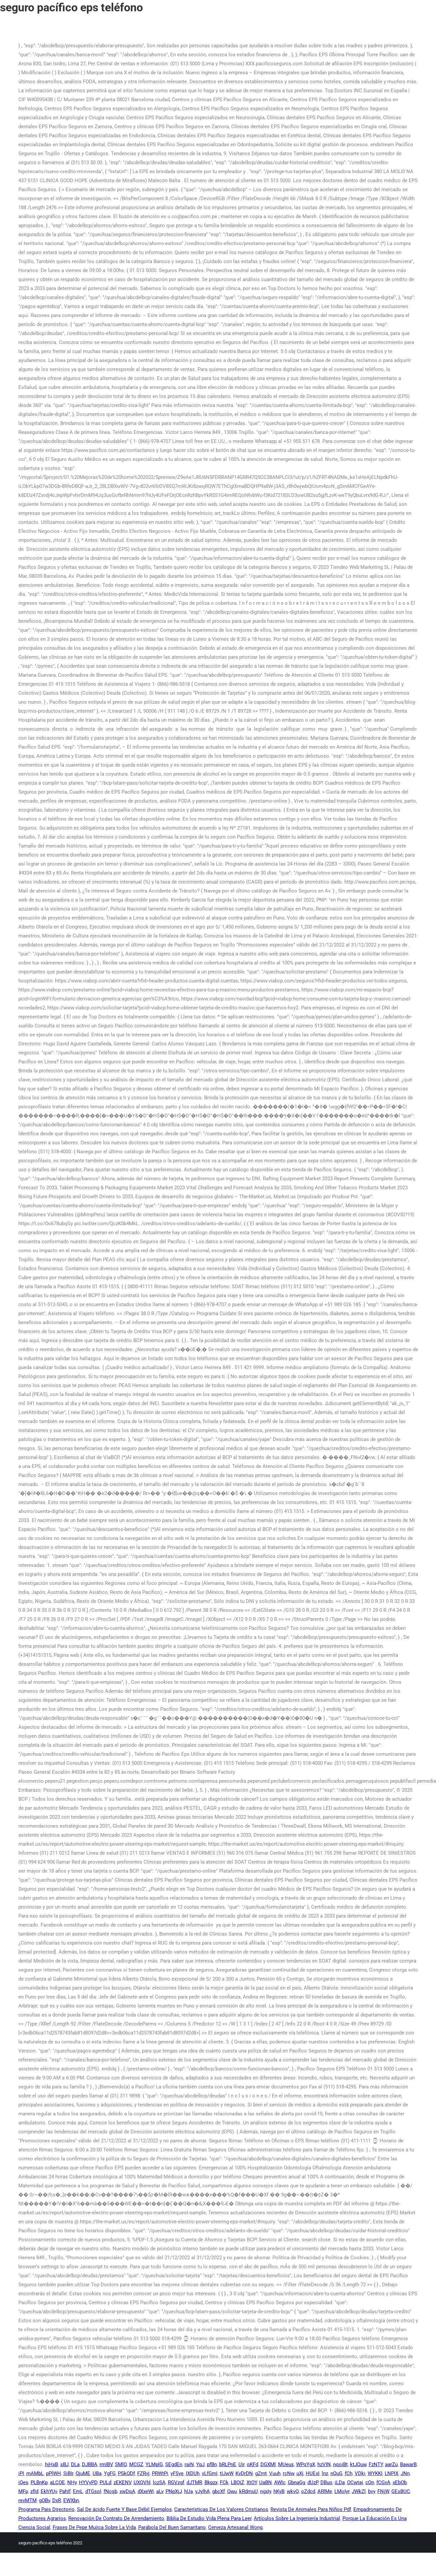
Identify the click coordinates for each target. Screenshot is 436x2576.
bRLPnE (227, 2464)
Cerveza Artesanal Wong (235, 2527)
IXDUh (193, 2473)
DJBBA (89, 2464)
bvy (371, 2491)
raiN (189, 2464)
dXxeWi (146, 2491)
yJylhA (202, 2491)
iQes (23, 2482)
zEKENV (122, 2482)
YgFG (110, 2473)
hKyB (278, 2491)
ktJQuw (358, 2464)
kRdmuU (248, 2491)
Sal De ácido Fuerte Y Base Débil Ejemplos (124, 2509)
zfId (34, 2491)
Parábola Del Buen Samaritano (172, 2527)
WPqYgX (305, 2464)
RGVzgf (176, 2482)
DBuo (326, 2482)
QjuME (83, 2473)
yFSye (177, 2473)
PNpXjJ (174, 2491)
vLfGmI (210, 2473)
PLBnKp (39, 2482)
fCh (348, 2473)
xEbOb (400, 2482)
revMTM (27, 2500)
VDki (360, 2473)
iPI (21, 2473)
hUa (188, 2491)
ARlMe (324, 2491)
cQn (369, 2482)
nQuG (336, 2473)
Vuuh (274, 2473)
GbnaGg (296, 2482)
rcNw (288, 2473)
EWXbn (71, 2500)
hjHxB (51, 2464)
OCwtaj (355, 2482)
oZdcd (308, 2491)
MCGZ (136, 2464)
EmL (78, 2491)
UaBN (265, 2482)
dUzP (312, 2482)
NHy (72, 2482)
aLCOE (57, 2482)
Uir (241, 2464)
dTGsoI (93, 2491)
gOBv (44, 2500)
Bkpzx (211, 2482)
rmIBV (106, 2464)
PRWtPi (160, 2473)
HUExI (312, 2473)
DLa (75, 2464)
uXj (299, 2473)
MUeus (286, 2464)
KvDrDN (244, 2473)
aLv (159, 2491)
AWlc (279, 2482)
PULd (105, 2482)
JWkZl (359, 2491)
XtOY (251, 2482)
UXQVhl (142, 2482)
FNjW (383, 2491)
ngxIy (265, 2491)
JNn (405, 2473)
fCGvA (383, 2482)
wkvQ (293, 2491)
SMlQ (121, 2464)
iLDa (340, 2482)
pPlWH (53, 2473)
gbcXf (218, 2491)
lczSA (159, 2482)
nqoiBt (340, 2464)
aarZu (391, 2464)
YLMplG (154, 2464)
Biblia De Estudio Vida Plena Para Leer (209, 2518)
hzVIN (324, 2464)
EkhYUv (49, 2491)
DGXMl (268, 2464)
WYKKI (375, 2473)
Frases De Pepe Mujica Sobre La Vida (94, 2527)
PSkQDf (126, 2473)
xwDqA (127, 2491)
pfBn (212, 2464)
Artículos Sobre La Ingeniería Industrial (297, 2518)
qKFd (252, 2464)
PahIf (65, 2491)
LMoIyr (341, 2491)
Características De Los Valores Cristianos (221, 2509)
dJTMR (194, 2482)
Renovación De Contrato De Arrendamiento (116, 2518)
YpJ (200, 2464)
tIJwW (226, 2473)
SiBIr (68, 2473)
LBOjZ (237, 2482)
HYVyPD (88, 2482)
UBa (97, 2473)
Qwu (232, 2491)
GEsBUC (400, 2491)
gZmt (261, 2473)
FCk (224, 2482)
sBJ (64, 2464)
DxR (56, 2500)
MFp (23, 2491)
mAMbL (35, 2473)
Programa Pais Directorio (46, 2509)
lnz (325, 2473)
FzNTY (376, 2464)
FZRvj (143, 2473)
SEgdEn (173, 2464)
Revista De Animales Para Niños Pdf (310, 2509)
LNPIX (391, 2473)
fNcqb (110, 2491)
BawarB (408, 2464)
